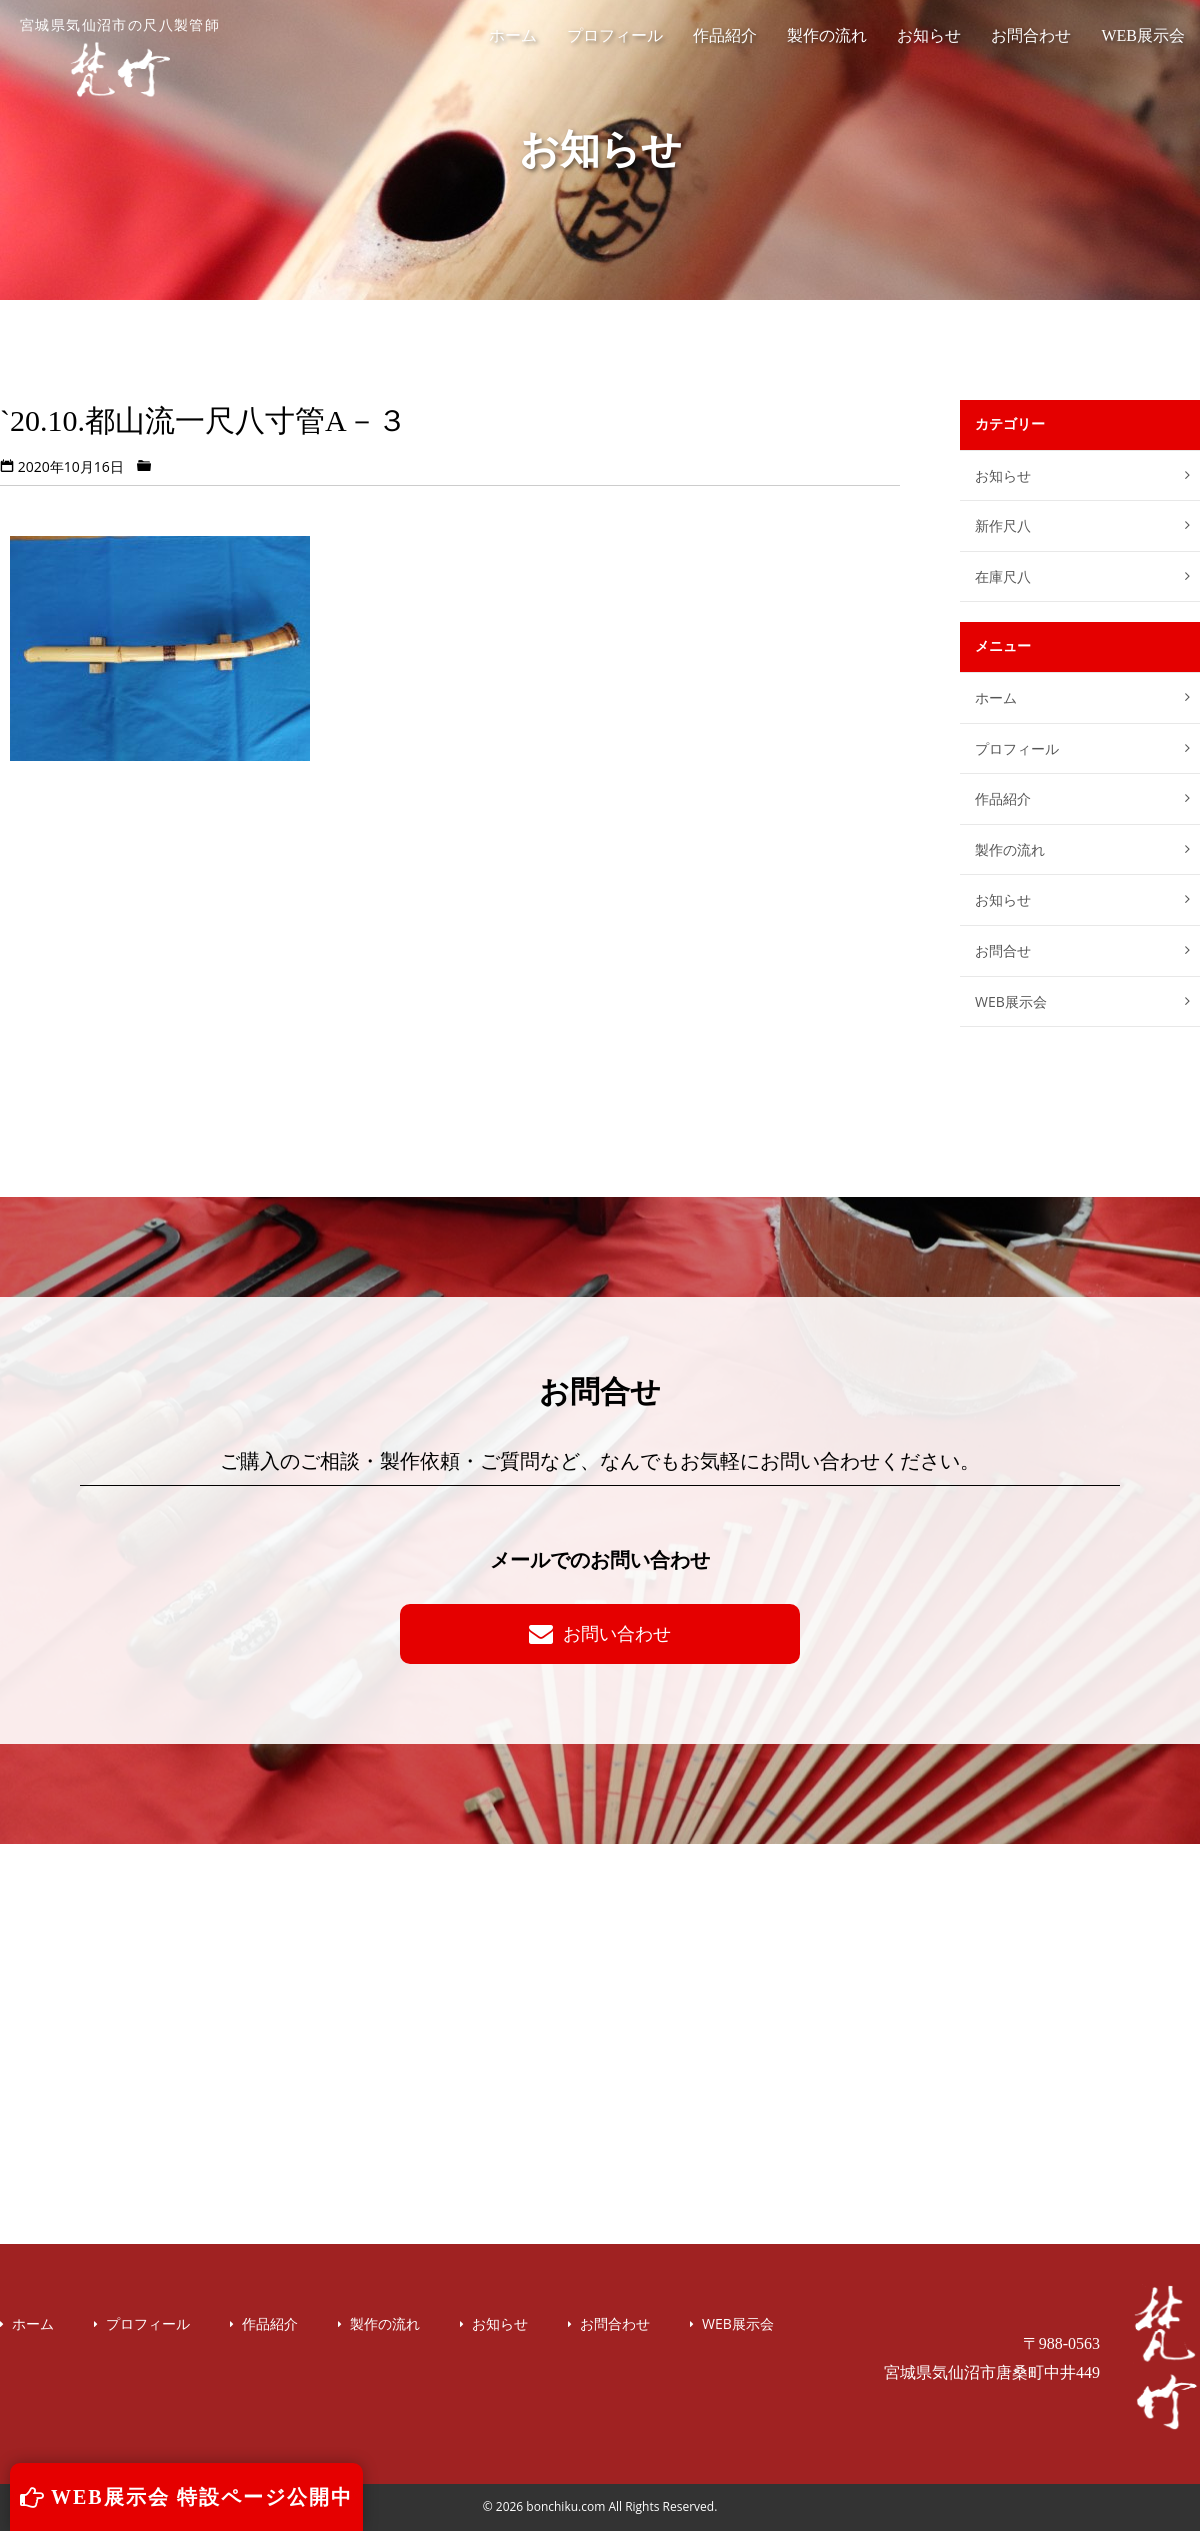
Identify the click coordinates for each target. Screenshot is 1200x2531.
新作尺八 (1003, 525)
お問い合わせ (600, 1633)
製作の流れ (827, 35)
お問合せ (1003, 950)
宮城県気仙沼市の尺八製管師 (120, 58)
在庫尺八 (1003, 576)
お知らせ (929, 35)
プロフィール (615, 35)
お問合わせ (1031, 35)
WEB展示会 (1143, 35)
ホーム (513, 35)
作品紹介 (725, 35)
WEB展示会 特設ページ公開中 (186, 2497)
